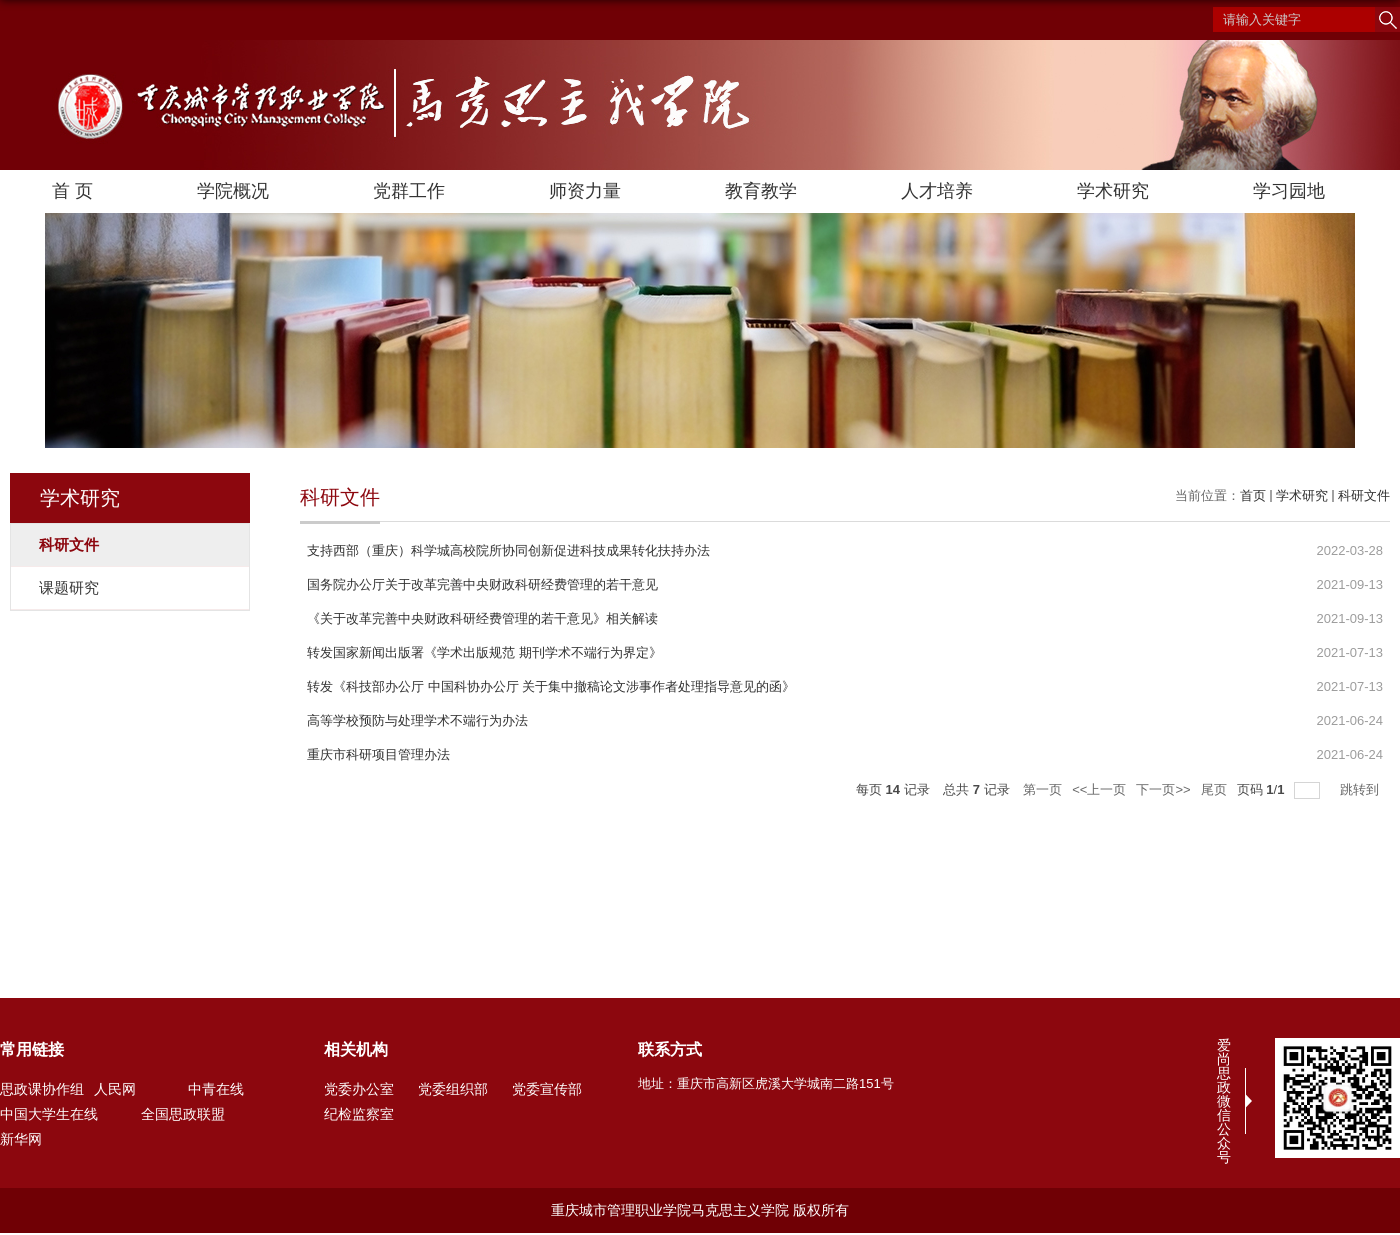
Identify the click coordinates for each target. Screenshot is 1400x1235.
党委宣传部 (547, 1089)
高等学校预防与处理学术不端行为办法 (417, 720)
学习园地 (1289, 191)
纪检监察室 (359, 1114)
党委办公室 (359, 1089)
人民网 (115, 1089)
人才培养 (937, 191)
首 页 (72, 191)
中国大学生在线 (49, 1114)
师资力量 (585, 191)
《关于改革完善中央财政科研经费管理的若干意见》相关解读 (482, 618)
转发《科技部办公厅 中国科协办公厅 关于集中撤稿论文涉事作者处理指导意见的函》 (551, 686)
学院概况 (233, 191)
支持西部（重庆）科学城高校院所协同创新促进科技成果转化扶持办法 (508, 550)
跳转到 (1361, 789)
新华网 (21, 1139)
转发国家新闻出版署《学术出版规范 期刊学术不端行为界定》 (484, 652)
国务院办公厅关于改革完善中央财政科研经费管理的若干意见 (482, 584)
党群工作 (409, 191)
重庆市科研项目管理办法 (378, 754)
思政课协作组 (42, 1089)
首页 (1253, 495)
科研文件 (1364, 495)
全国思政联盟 (183, 1114)
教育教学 (761, 191)
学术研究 (1113, 191)
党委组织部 (453, 1089)
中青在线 (216, 1089)
